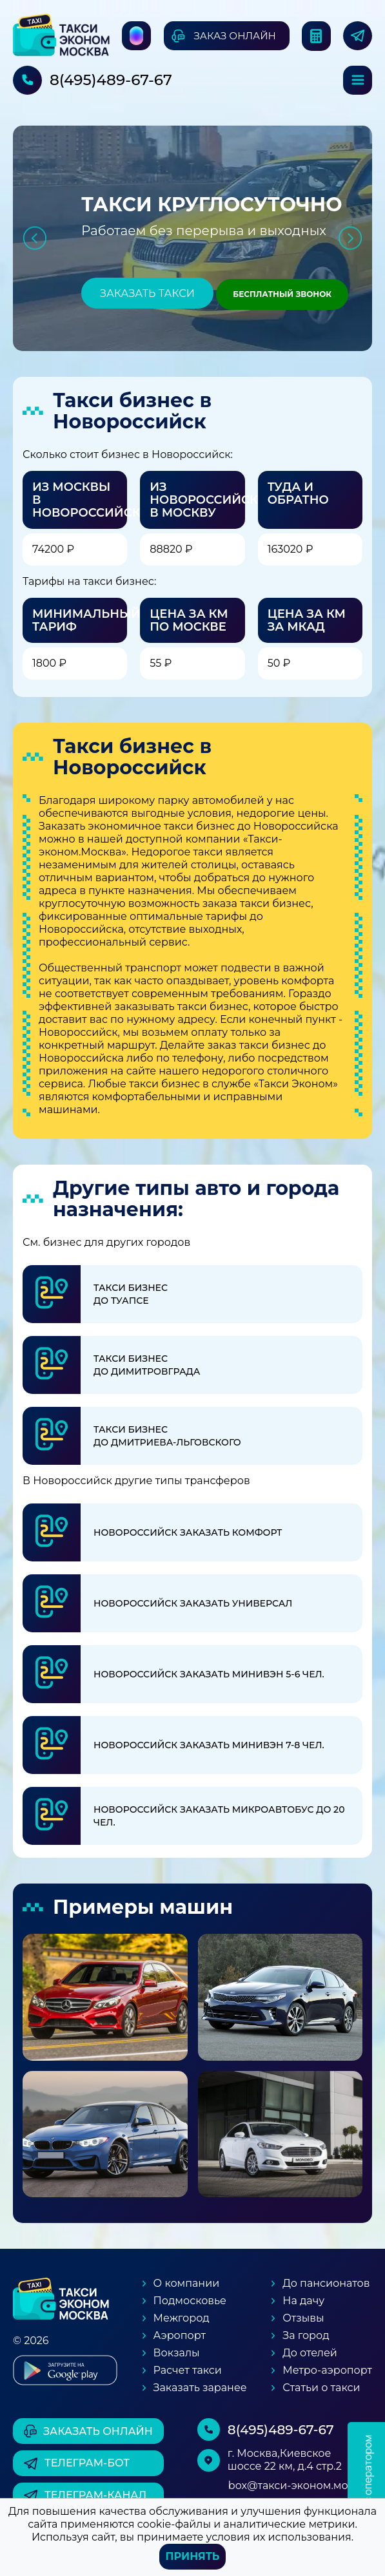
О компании (186, 2283)
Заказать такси (147, 293)
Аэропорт (179, 2335)
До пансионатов (326, 2283)
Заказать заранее (200, 2387)
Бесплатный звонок (282, 294)
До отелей (309, 2353)
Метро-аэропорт (327, 2370)
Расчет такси (187, 2370)
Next (350, 238)
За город (305, 2335)
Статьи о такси (321, 2387)
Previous (34, 238)
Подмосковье (189, 2301)
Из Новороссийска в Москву (208, 500)
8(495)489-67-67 (111, 79)
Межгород (181, 2318)
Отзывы (303, 2318)
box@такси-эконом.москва (300, 2485)
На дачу (303, 2301)
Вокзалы (176, 2353)
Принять (193, 2556)
